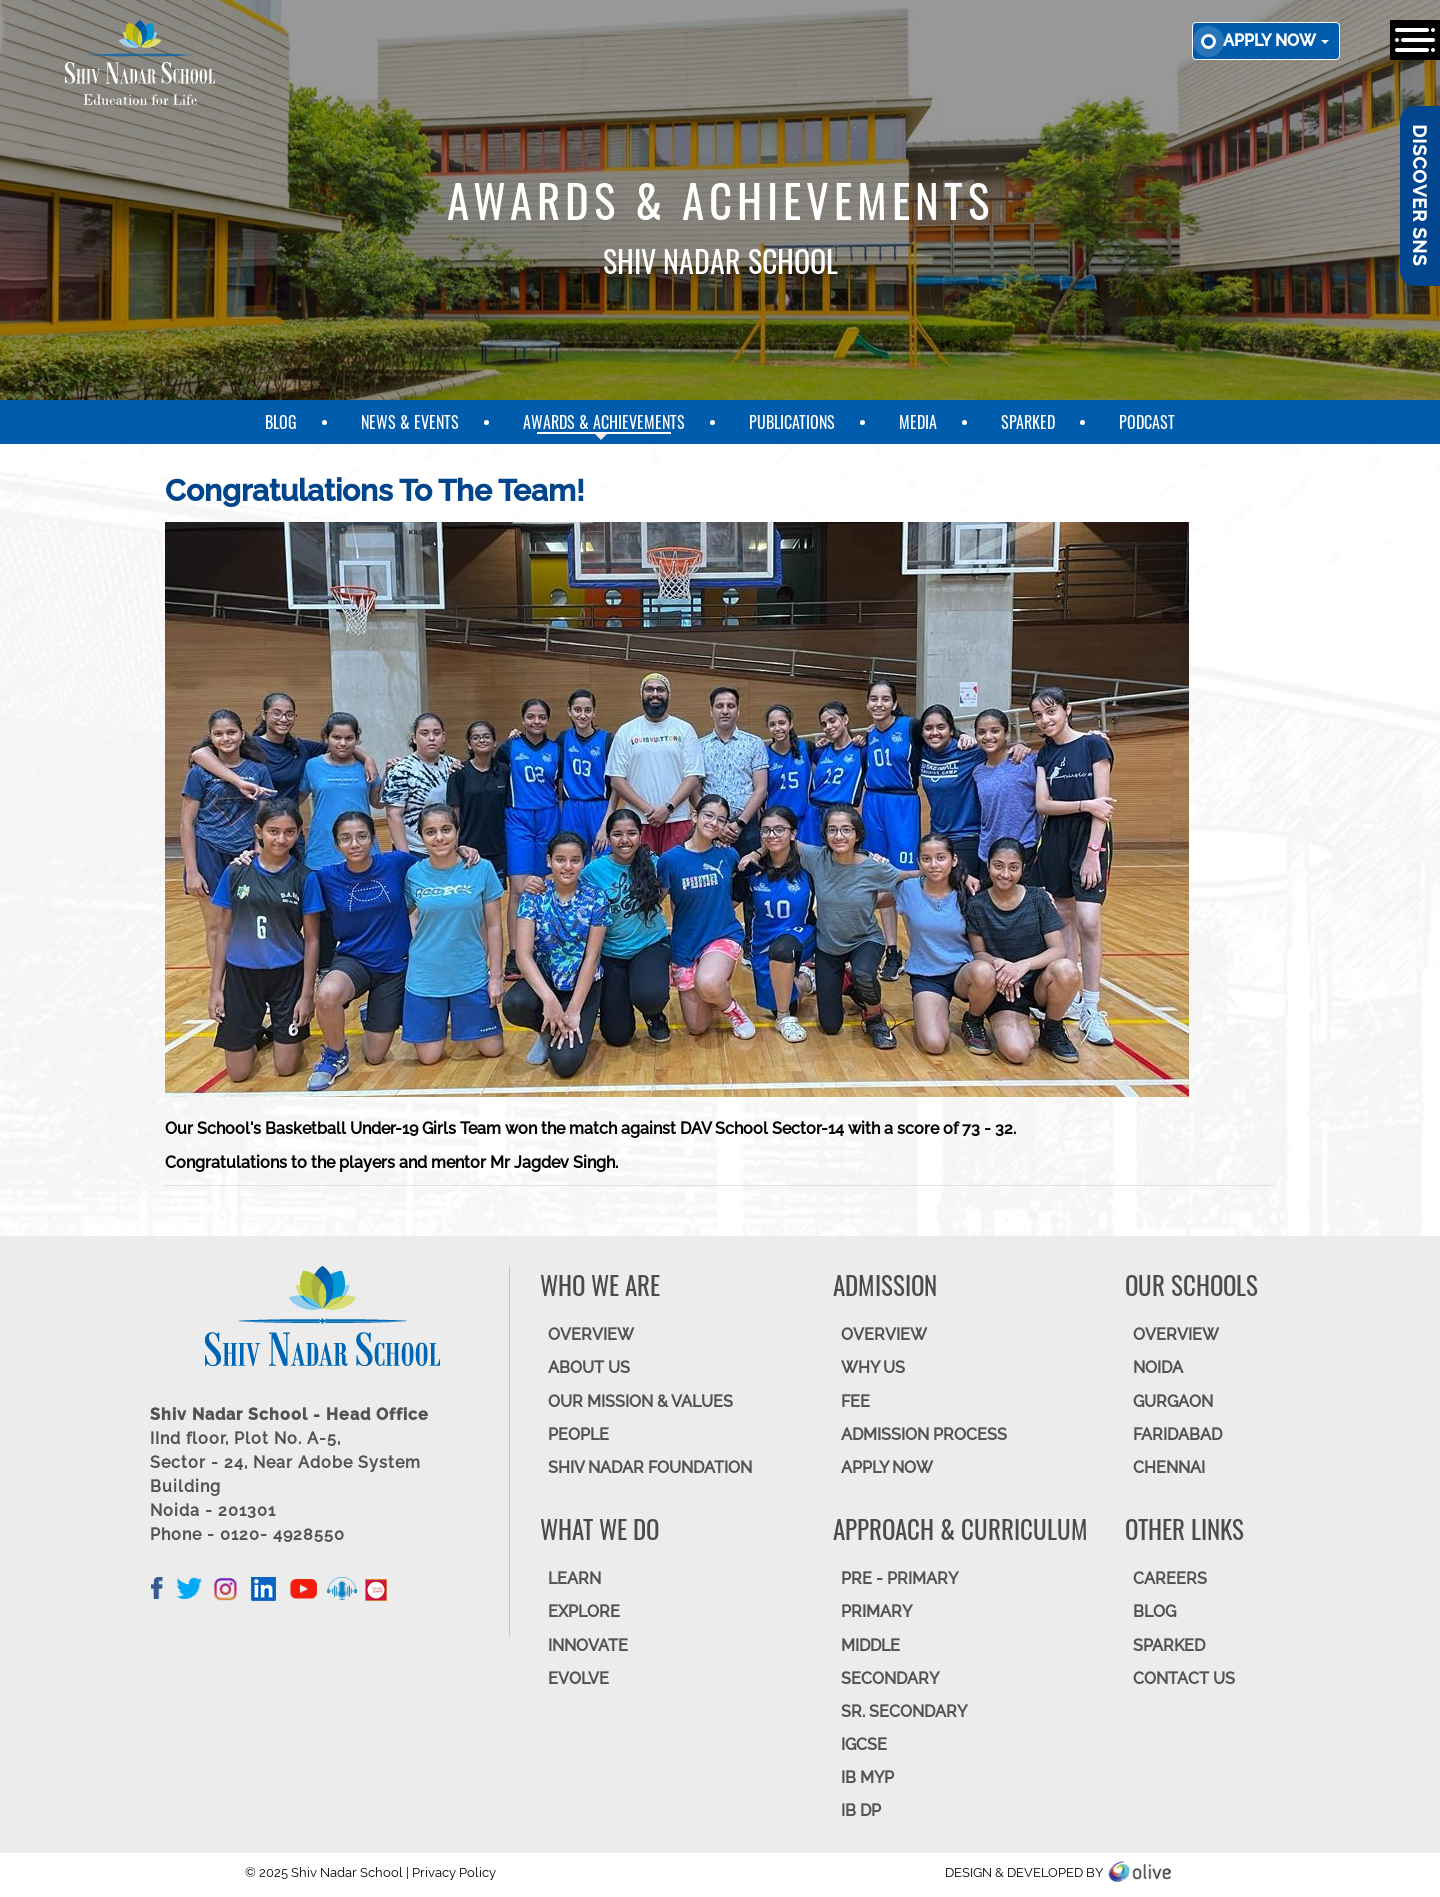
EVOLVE (578, 1678)
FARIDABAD (1177, 1434)
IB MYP (867, 1777)
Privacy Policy (454, 1872)
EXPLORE (584, 1611)
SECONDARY (890, 1678)
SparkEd (1028, 422)
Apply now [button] (1276, 40)
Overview (1176, 1334)
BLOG (1154, 1611)
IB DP (861, 1810)
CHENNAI (1169, 1467)
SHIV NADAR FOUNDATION (650, 1467)
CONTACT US (1184, 1678)
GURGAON (1173, 1401)
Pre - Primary (899, 1578)
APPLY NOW (887, 1467)
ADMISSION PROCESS (924, 1434)
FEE (855, 1401)
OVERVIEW (591, 1334)
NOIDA (1158, 1367)
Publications (792, 422)
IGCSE (864, 1744)
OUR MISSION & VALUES (640, 1401)
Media (918, 422)
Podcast (1147, 422)
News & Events (410, 422)
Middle (870, 1645)
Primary (876, 1611)
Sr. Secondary (904, 1711)
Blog (281, 422)
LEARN (574, 1578)
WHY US (873, 1367)
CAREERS (1170, 1578)
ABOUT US (589, 1367)
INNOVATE (588, 1645)
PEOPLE (578, 1434)
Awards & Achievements (604, 422)
